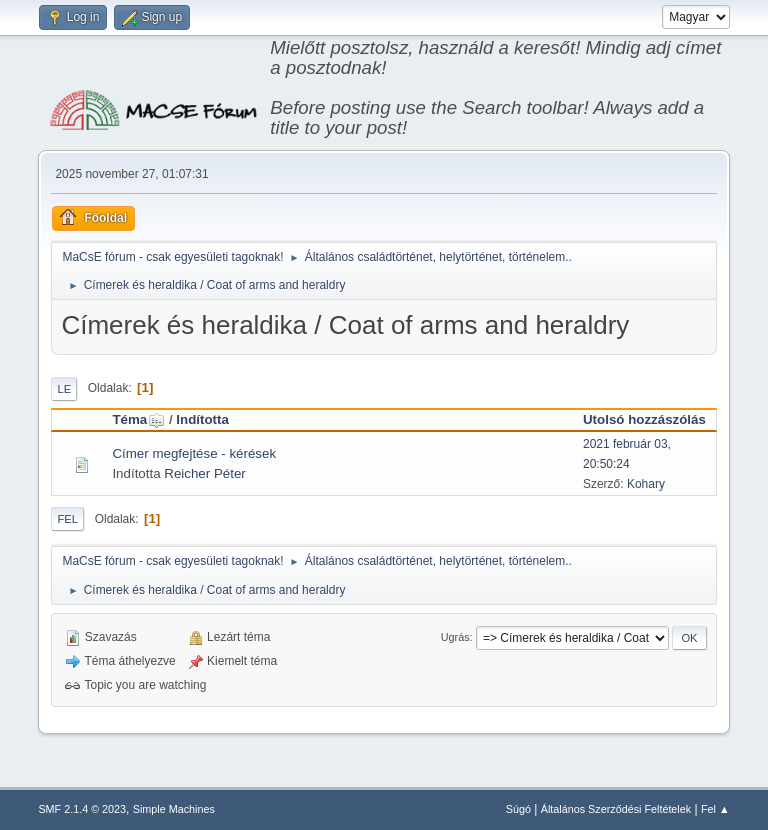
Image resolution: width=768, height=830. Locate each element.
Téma (138, 419)
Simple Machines (174, 809)
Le (64, 389)
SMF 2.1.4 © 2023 (82, 809)
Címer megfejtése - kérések (194, 453)
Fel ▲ (715, 809)
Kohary (646, 484)
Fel (67, 519)
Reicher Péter (205, 473)
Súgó (518, 809)
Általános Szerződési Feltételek (616, 809)
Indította (202, 419)
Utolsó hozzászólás (644, 419)
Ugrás (455, 637)
